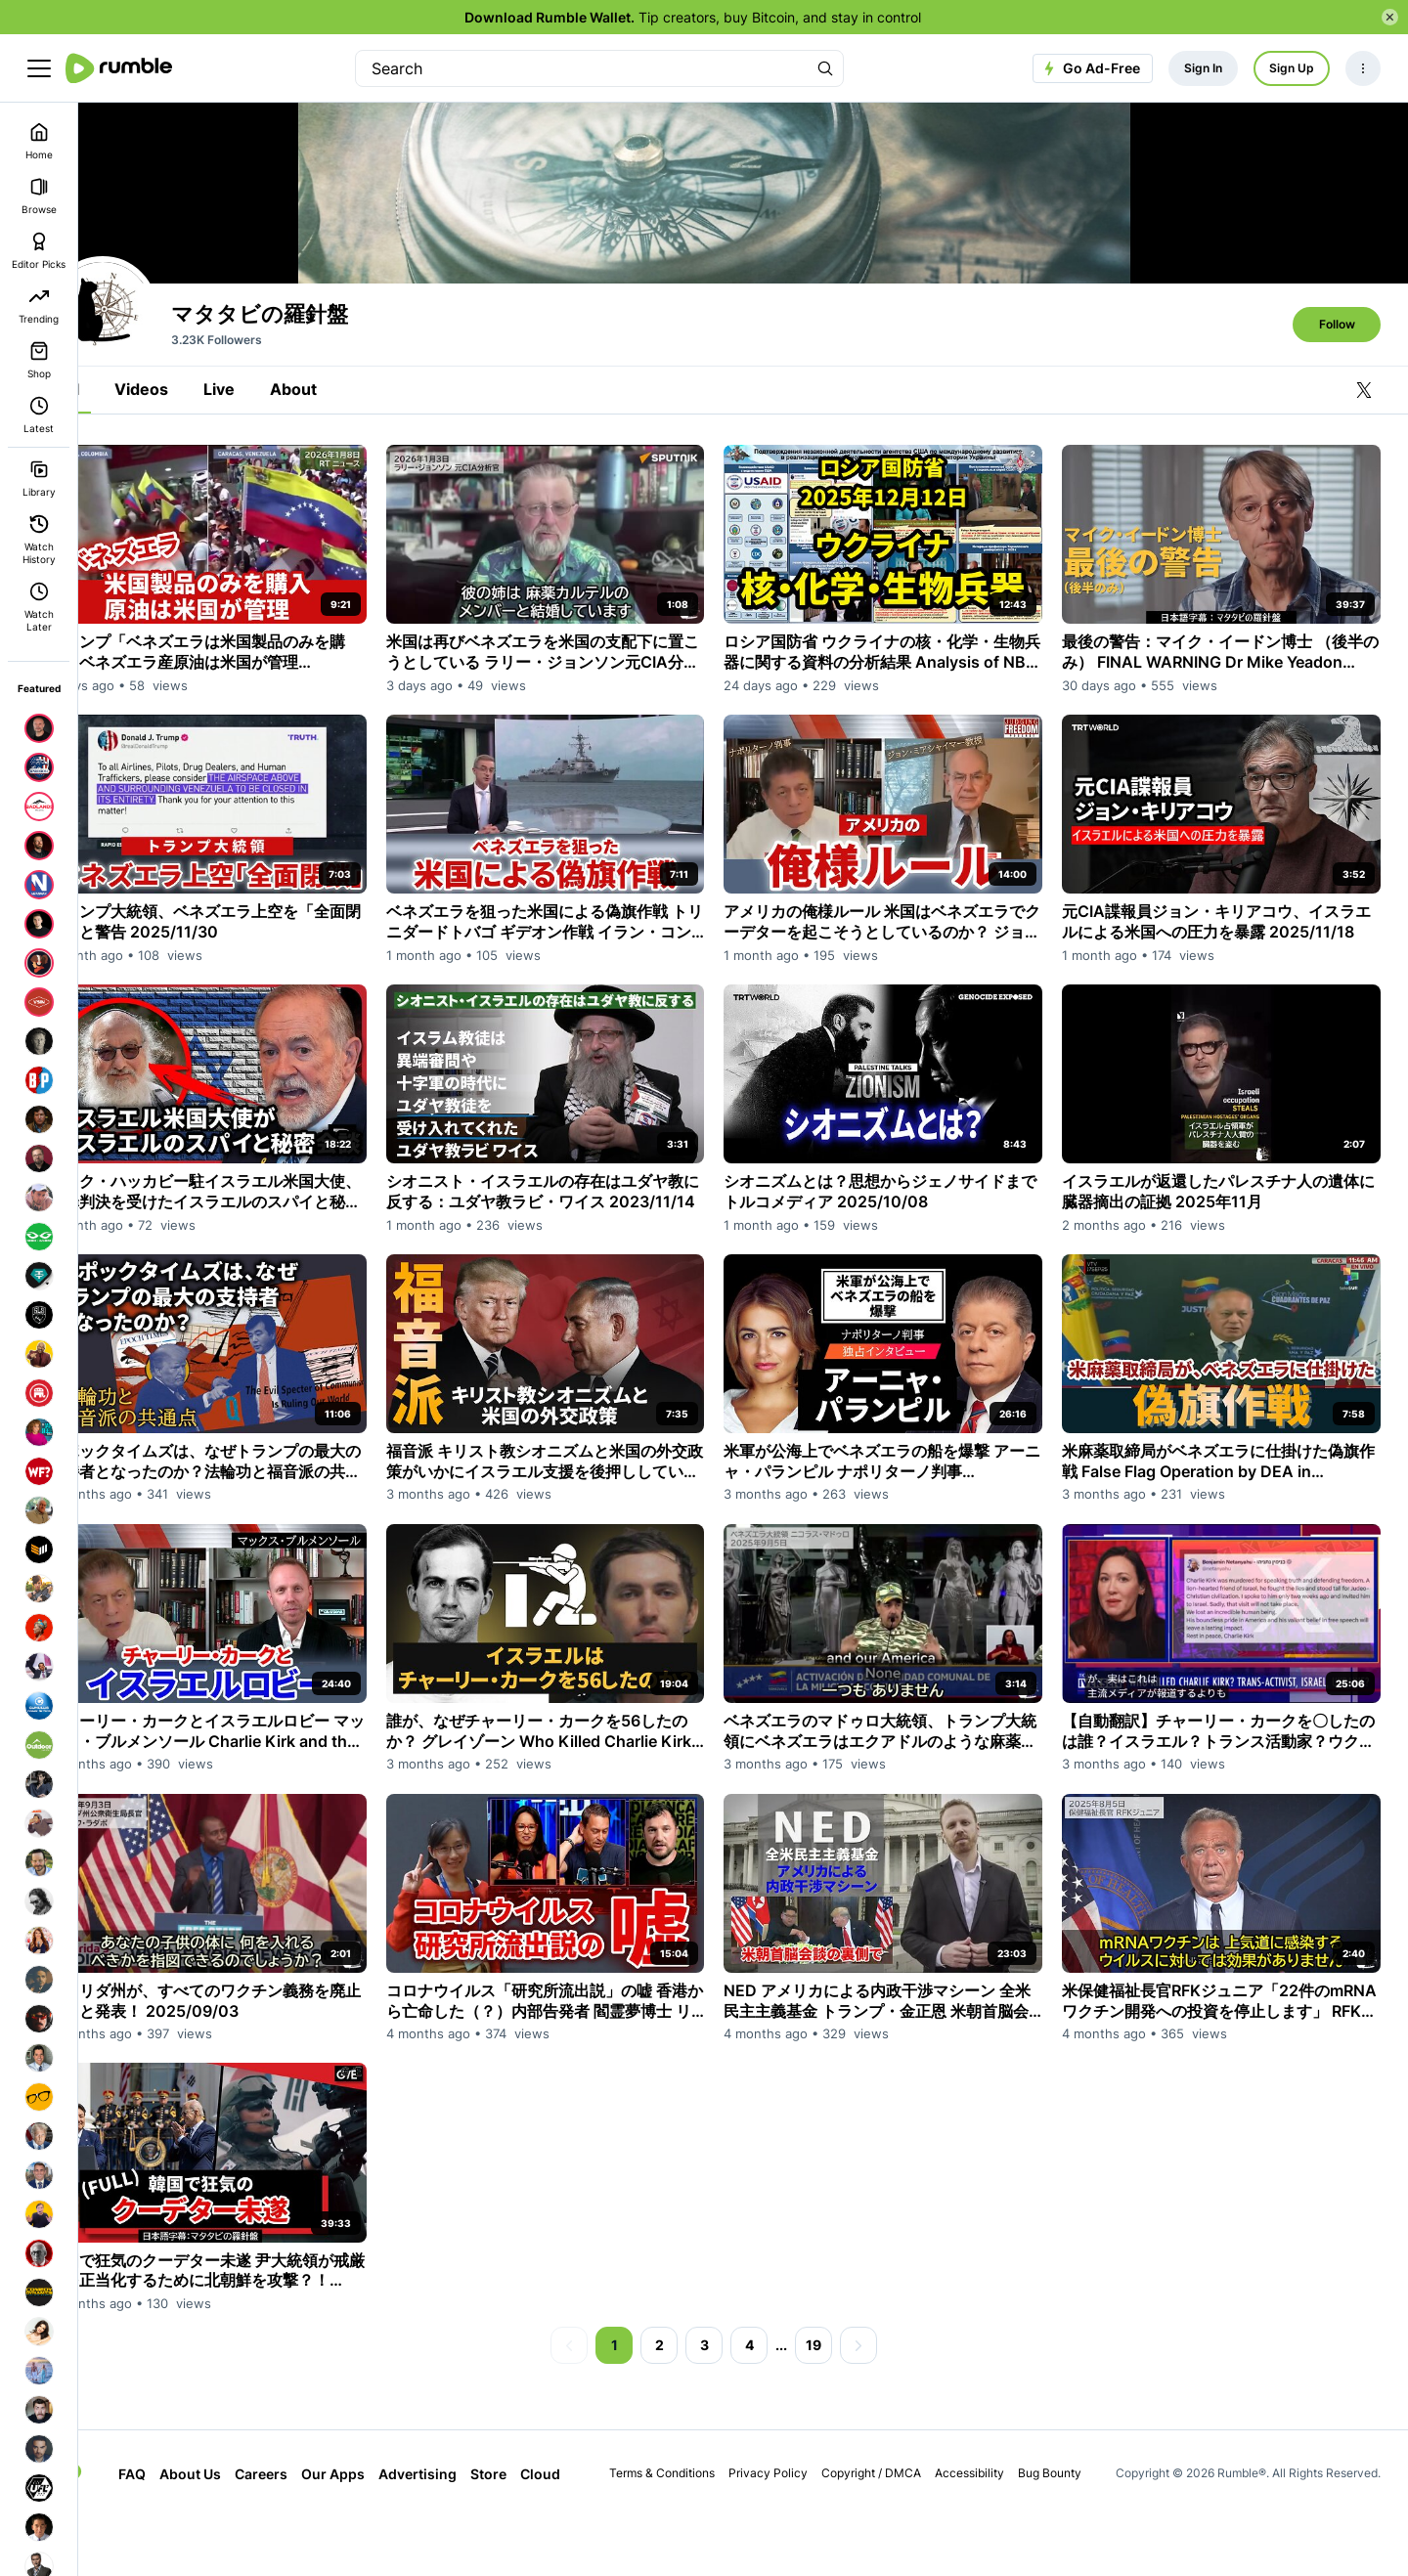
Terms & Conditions (680, 2532)
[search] (582, 68)
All (127, 505)
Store (527, 2532)
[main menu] (39, 68)
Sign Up (1291, 68)
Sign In (1203, 68)
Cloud (579, 2532)
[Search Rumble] (825, 68)
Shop (39, 360)
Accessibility (988, 2532)
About (351, 505)
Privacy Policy (786, 2532)
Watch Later (39, 607)
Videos (199, 505)
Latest (38, 415)
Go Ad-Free (1089, 68)
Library (39, 478)
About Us (229, 2532)
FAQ (171, 2532)
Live (276, 505)
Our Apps (372, 2532)
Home (39, 141)
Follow (1337, 440)
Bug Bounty (1068, 2532)
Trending (39, 305)
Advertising (457, 2532)
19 (843, 2404)
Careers (300, 2532)
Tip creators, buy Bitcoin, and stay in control (692, 17)
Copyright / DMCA (890, 2532)
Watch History (39, 539)
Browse (39, 196)
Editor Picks (39, 251)
